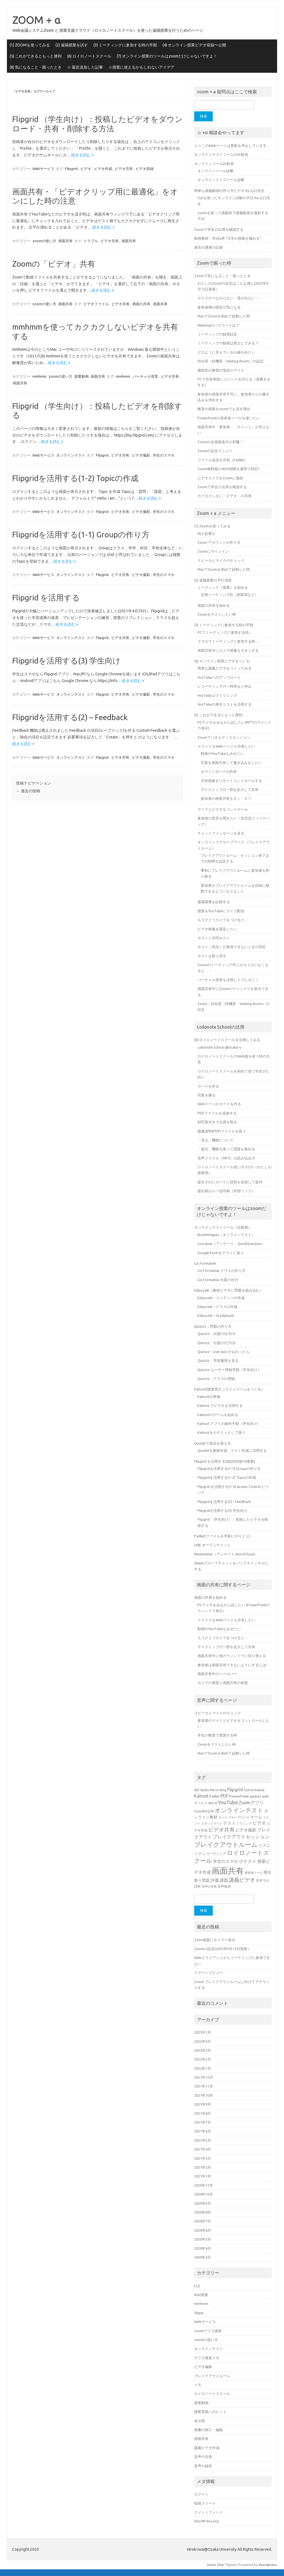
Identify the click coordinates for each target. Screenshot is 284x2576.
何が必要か (206, 533)
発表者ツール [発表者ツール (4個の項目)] (254, 1872)
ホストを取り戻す (211, 956)
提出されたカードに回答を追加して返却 (229, 1182)
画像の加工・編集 (208, 2430)
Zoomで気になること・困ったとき (222, 276)
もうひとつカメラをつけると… (222, 920)
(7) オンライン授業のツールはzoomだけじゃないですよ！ (167, 56)
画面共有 (65, 241)
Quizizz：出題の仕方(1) (216, 1333)
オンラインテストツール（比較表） (223, 1227)
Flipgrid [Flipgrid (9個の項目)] (235, 1789)
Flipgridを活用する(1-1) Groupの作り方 (80, 534)
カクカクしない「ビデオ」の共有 (224, 496)
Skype (199, 2313)
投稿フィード (205, 2503)
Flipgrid (71, 169)
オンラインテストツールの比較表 (221, 154)
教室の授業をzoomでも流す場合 (223, 409)
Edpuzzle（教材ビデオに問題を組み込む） (228, 1290)
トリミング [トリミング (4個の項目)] (244, 1823)
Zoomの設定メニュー (214, 451)
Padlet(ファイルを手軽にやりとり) (222, 1536)
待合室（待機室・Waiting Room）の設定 (230, 361)
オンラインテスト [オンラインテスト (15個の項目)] (239, 1810)
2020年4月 (202, 2248)
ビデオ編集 (203, 2367)
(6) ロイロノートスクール (89, 56)
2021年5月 (202, 2140)
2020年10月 (203, 2194)
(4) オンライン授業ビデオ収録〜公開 (194, 45)
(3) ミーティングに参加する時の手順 (125, 45)
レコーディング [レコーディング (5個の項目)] (214, 1853)
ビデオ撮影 (141, 455)
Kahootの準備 (208, 1397)
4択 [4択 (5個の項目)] (196, 1790)
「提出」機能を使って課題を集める (226, 1149)
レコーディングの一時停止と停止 (224, 686)
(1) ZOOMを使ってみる (30, 45)
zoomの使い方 (44, 241)
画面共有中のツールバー (217, 1674)
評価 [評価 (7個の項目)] (215, 1880)
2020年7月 (202, 2221)
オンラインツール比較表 (214, 164)
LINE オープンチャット (212, 1545)
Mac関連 (201, 2295)
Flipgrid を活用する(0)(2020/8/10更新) (224, 1461)
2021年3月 (202, 2158)
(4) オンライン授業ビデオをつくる (222, 661)
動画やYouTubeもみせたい (222, 753)
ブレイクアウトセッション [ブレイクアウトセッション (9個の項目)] (241, 1836)
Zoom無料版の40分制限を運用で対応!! (228, 469)
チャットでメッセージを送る (220, 833)
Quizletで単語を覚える (212, 1443)
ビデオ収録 (145, 169)
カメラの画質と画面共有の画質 (222, 1683)
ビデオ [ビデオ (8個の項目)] (259, 1822)
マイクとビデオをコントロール (222, 809)
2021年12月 (203, 2077)
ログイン (201, 2494)
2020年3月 (202, 2257)
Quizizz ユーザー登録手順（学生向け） (229, 1370)
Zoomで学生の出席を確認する (219, 229)
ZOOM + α (36, 20)
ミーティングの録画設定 (217, 334)
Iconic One (215, 2565)
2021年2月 (202, 2167)
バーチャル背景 (145, 376)
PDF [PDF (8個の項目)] (224, 1795)
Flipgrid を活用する (46, 597)
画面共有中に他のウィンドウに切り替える (231, 1656)
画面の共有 (141, 304)
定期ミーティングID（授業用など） (229, 595)
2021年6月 (202, 2131)
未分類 (199, 2421)
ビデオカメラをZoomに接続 (220, 478)
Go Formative (205, 1263)
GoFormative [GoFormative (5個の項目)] (254, 1790)
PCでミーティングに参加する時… (224, 632)
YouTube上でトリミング (217, 695)
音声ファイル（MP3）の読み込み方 (226, 1158)
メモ (197, 2385)
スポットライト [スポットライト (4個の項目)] (211, 1823)
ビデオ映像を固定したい (217, 929)
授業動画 (81, 376)
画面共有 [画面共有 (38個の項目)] (228, 1870)
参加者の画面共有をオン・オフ (226, 798)
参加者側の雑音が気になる (219, 307)
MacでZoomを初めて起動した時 (223, 316)
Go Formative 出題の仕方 (217, 1280)
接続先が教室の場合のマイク (220, 370)
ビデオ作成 (103, 169)
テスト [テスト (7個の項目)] (229, 1823)
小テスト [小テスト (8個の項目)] (248, 1861)
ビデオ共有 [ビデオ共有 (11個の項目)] (221, 1830)
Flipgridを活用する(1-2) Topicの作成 (75, 478)
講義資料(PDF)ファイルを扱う (221, 1131)
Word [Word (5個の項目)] (212, 1803)
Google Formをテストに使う (220, 1253)
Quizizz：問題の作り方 (213, 1326)
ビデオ (85, 169)
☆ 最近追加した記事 (85, 67)
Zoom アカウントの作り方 (218, 542)
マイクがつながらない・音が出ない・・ (229, 298)
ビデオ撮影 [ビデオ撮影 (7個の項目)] (245, 1830)
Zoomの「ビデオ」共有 (53, 263)
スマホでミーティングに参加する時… (227, 641)
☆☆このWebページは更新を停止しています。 (232, 145)
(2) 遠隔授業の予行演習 (213, 580)
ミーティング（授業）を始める (222, 587)
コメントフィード (208, 2512)
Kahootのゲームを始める (217, 1415)
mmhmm (39, 376)
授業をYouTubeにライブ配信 (220, 911)
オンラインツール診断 (215, 171)
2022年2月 (202, 2059)
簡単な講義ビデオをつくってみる (224, 668)
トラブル (90, 241)
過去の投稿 (28, 791)
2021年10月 (203, 2095)
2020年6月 (202, 2230)
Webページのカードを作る (219, 1104)
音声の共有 (203, 2457)
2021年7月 (202, 2122)
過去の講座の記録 (208, 247)
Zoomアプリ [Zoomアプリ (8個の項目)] (251, 1802)
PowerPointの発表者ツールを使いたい (228, 418)
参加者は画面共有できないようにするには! (232, 1665)
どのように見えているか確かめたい (226, 352)
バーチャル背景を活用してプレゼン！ (228, 980)
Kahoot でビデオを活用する (220, 1405)
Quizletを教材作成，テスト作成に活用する (232, 1450)
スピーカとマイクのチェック (220, 560)
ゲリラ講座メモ (206, 2358)
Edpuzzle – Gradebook (215, 1315)
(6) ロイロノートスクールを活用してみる (227, 1040)
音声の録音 (203, 2466)
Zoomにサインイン (213, 551)
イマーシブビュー (208, 1972)
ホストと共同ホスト (213, 938)
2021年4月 (202, 2149)
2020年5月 (202, 2239)
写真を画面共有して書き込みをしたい (231, 763)
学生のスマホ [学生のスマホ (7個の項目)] (225, 1861)
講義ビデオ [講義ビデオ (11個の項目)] (242, 1880)
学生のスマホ (163, 455)
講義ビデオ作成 (206, 2448)
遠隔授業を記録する (213, 902)
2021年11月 (203, 2086)
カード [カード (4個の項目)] (222, 1817)
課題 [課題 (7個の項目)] (224, 1880)
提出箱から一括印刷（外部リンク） (226, 1191)
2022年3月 (202, 2050)
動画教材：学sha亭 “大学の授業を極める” (227, 238)
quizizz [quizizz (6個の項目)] (255, 1796)
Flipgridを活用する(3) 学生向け (66, 660)
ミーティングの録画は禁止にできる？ (228, 343)
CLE (197, 2286)
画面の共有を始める (213, 605)
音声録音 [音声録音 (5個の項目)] (224, 1886)
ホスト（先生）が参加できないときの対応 (231, 947)
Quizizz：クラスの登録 (216, 1378)
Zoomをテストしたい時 (216, 614)
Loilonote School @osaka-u (219, 1047)
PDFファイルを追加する (217, 1113)
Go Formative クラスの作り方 (221, 1270)
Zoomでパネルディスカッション (223, 737)
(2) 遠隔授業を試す (71, 45)
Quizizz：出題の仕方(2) (216, 1343)
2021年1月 (202, 2176)
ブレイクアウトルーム (212, 2376)
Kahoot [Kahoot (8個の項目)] (201, 1795)
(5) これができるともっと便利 (36, 56)
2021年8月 (202, 2113)
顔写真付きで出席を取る (217, 1122)
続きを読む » (82, 155)
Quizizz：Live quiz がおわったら (223, 1352)
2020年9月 (202, 2203)
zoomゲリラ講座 (208, 2331)
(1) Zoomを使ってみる (212, 526)
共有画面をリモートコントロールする (231, 781)
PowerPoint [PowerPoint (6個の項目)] (239, 1796)
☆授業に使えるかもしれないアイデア (141, 67)
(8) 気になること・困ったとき (36, 67)
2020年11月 (203, 2185)
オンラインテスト (70, 455)
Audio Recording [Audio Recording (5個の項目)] (213, 1790)
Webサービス (43, 169)
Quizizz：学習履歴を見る (218, 1360)
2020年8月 (202, 2212)
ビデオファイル (96, 304)
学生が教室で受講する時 (217, 1735)
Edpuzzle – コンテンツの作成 (221, 1298)
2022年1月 (202, 2068)
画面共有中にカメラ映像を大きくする (228, 650)
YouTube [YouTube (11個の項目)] (228, 1802)
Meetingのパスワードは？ (218, 325)
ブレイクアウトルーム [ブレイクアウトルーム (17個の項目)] (226, 1844)
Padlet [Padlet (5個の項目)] (214, 1796)
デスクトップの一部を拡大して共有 (229, 789)
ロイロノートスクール (212, 2393)
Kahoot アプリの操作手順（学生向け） (229, 1423)
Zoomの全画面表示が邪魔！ (220, 442)
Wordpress (268, 2565)
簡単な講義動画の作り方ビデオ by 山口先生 (229, 190)
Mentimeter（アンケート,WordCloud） (226, 1554)
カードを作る (208, 1086)
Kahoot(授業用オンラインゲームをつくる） (229, 1389)
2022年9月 (202, 2041)
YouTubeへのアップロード (219, 677)
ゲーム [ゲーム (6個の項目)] (256, 1817)
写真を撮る (206, 1095)
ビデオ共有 (124, 169)
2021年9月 (202, 2104)
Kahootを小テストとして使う (221, 1432)
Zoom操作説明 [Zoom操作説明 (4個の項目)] (204, 1811)
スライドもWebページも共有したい (226, 746)
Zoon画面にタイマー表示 (214, 1940)
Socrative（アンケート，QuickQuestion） (231, 1244)
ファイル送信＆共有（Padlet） (222, 460)
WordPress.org (206, 2521)
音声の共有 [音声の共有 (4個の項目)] (209, 1886)
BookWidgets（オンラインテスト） (226, 1235)
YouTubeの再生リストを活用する (224, 704)
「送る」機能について (215, 1140)
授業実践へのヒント (210, 2412)
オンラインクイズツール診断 (220, 180)
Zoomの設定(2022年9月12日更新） (222, 1949)
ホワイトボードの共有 (219, 771)
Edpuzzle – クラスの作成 (217, 1307)
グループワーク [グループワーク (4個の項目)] (239, 1817)
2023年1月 (202, 2032)
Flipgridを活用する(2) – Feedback (70, 717)
